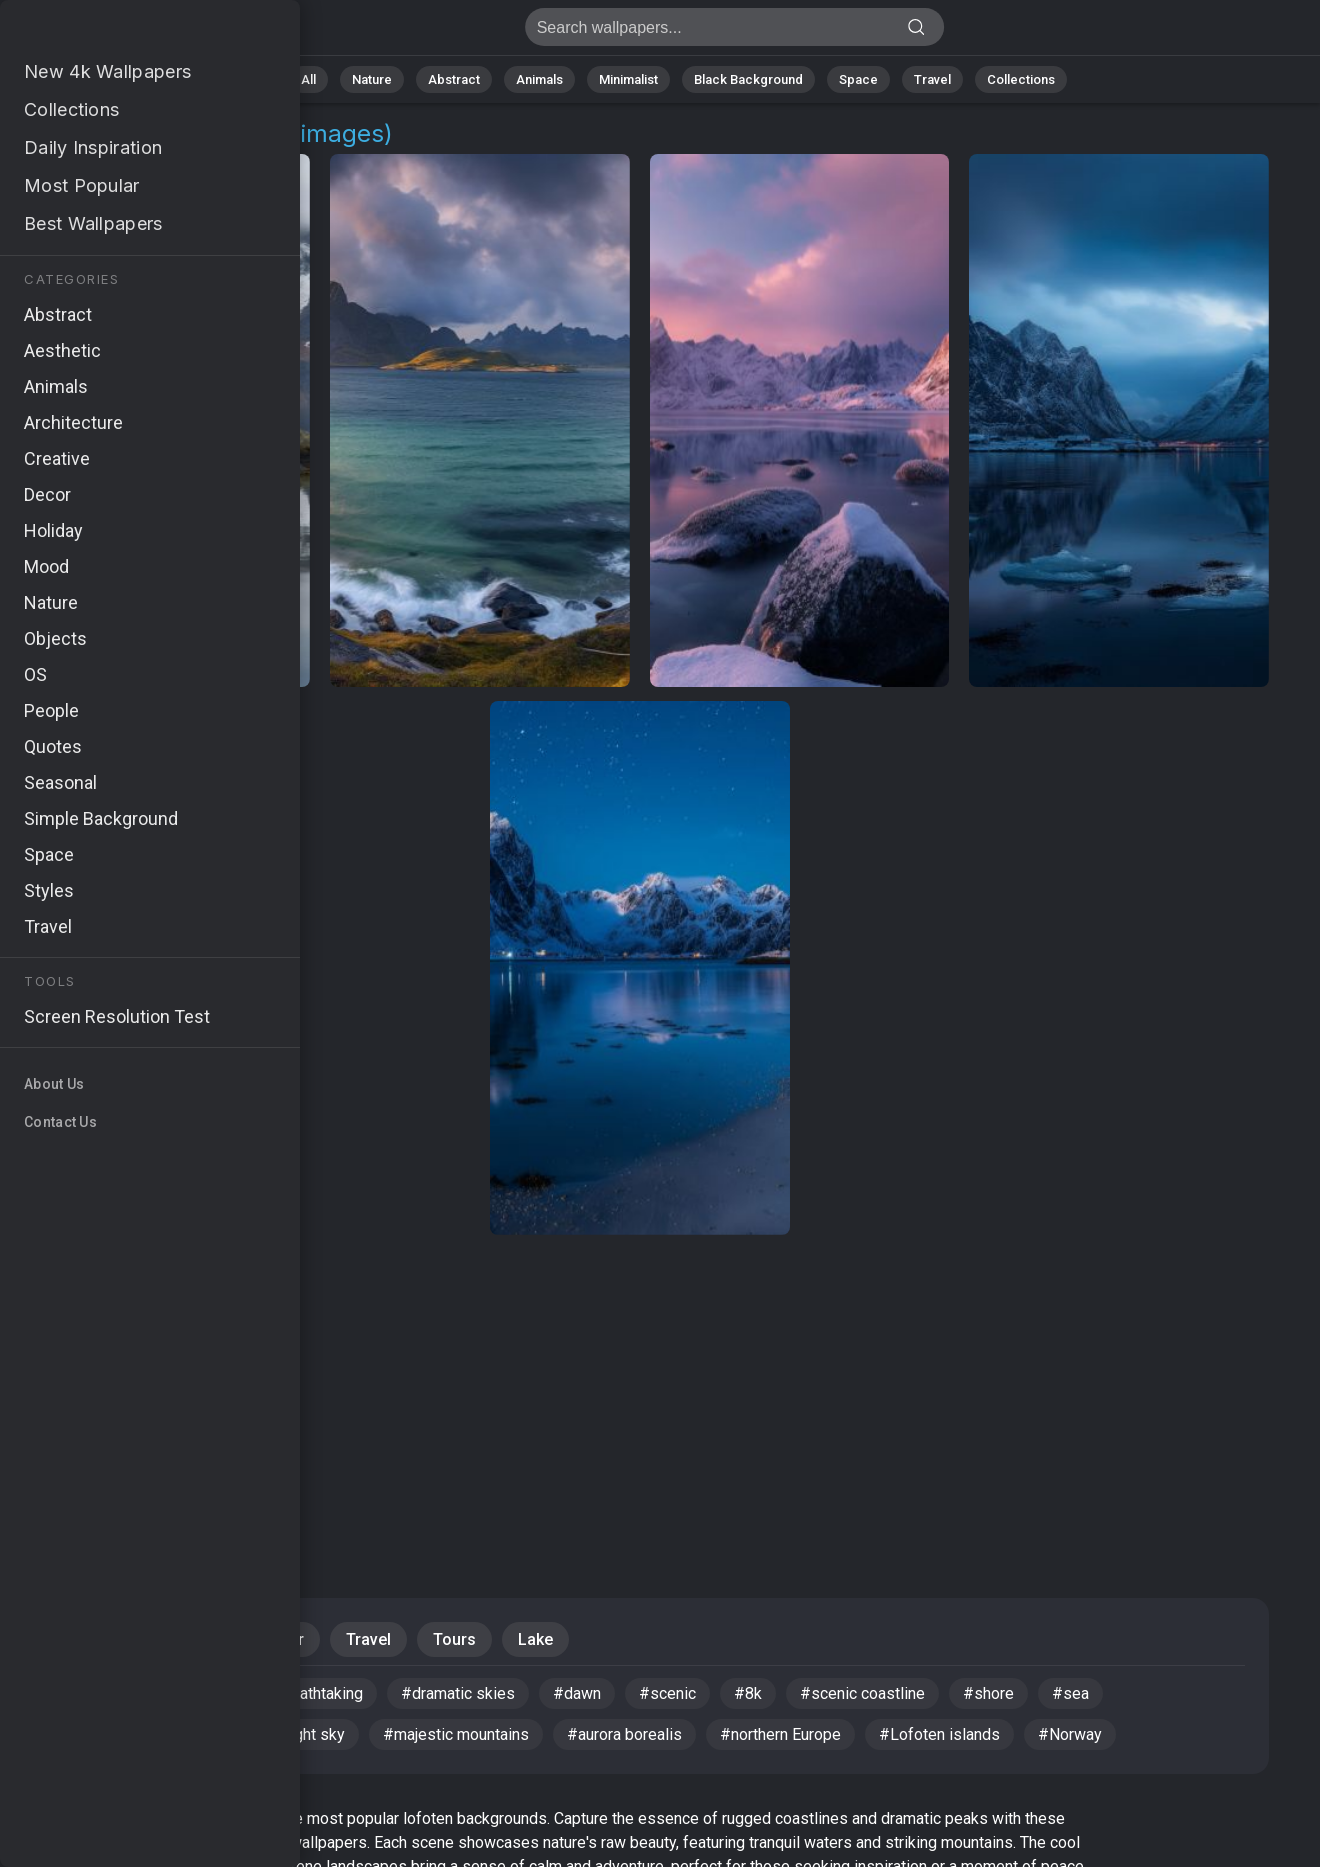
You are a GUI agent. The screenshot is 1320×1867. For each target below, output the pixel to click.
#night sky (308, 1734)
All (308, 79)
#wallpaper (87, 1693)
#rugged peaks (101, 1734)
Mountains (180, 1639)
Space (858, 79)
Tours (454, 1639)
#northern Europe (780, 1734)
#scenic (667, 1693)
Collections (1021, 79)
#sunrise (196, 1693)
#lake (213, 1734)
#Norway (1070, 1734)
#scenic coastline (862, 1693)
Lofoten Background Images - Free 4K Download (120, 32)
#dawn (577, 1693)
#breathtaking (314, 1693)
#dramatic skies (458, 1693)
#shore (988, 1693)
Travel (932, 79)
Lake (535, 1639)
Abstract (454, 79)
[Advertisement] (640, 1394)
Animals (539, 79)
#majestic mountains (456, 1734)
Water (282, 1639)
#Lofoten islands (939, 1734)
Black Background (748, 79)
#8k (748, 1693)
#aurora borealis (624, 1734)
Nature (372, 79)
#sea (1070, 1693)
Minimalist (628, 79)
